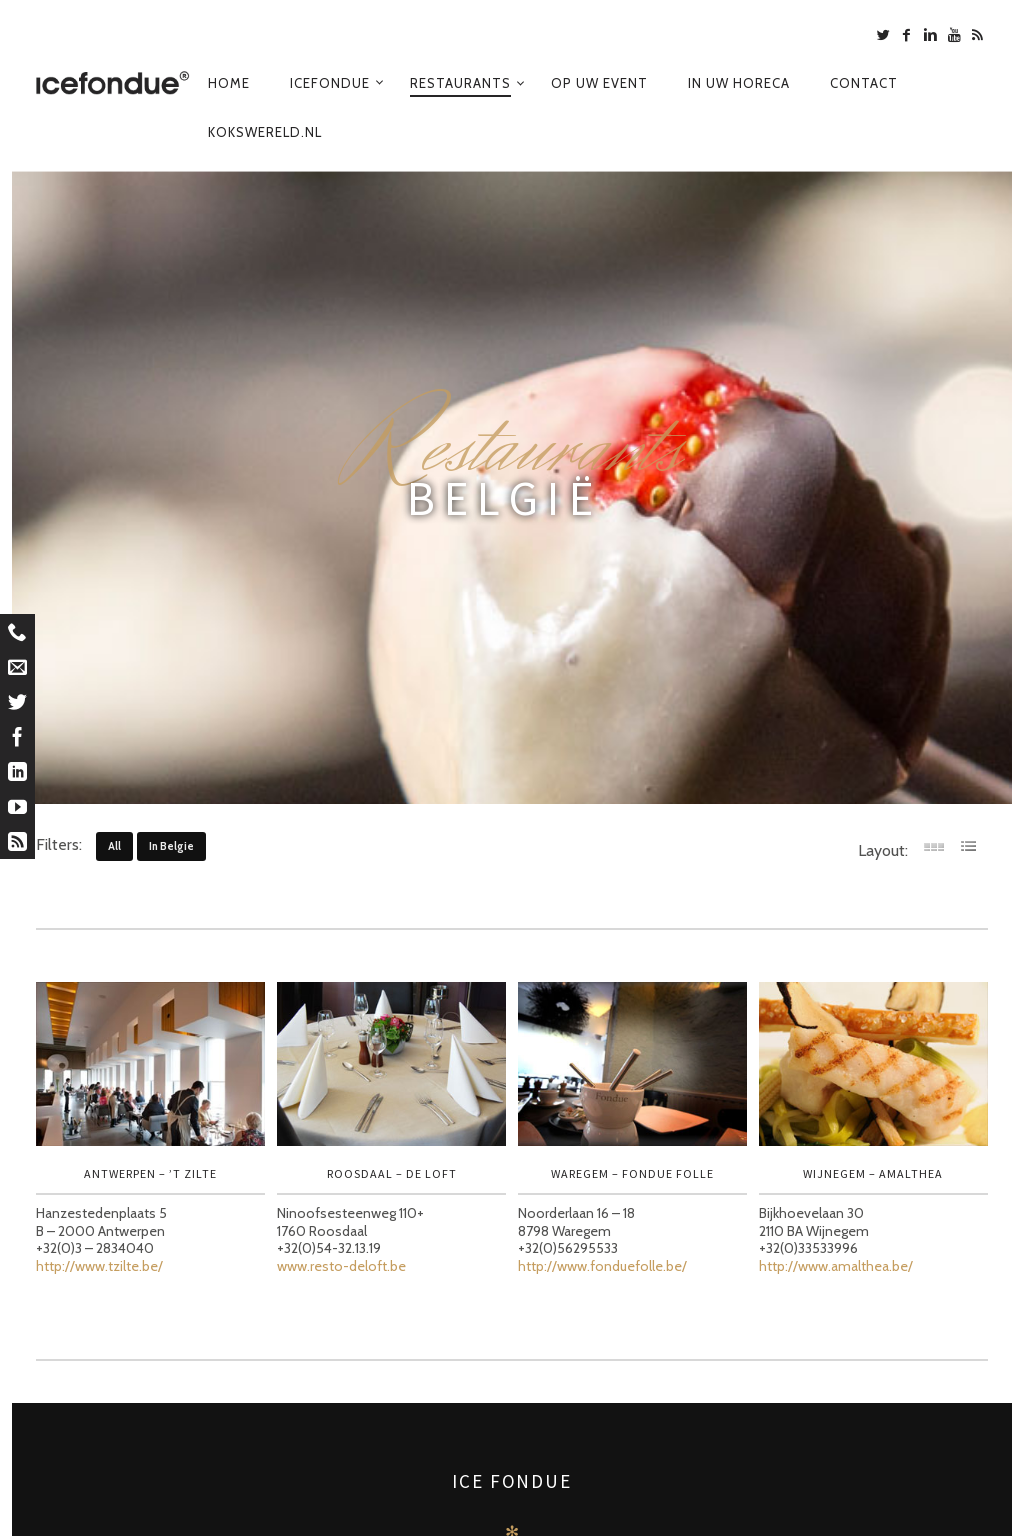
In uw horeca (739, 83)
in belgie (171, 846)
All (114, 846)
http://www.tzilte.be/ (99, 1266)
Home (229, 83)
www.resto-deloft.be (341, 1266)
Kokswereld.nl (265, 132)
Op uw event (599, 83)
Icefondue (330, 83)
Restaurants (460, 83)
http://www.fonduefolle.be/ (602, 1266)
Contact (864, 83)
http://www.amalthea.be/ (836, 1266)
